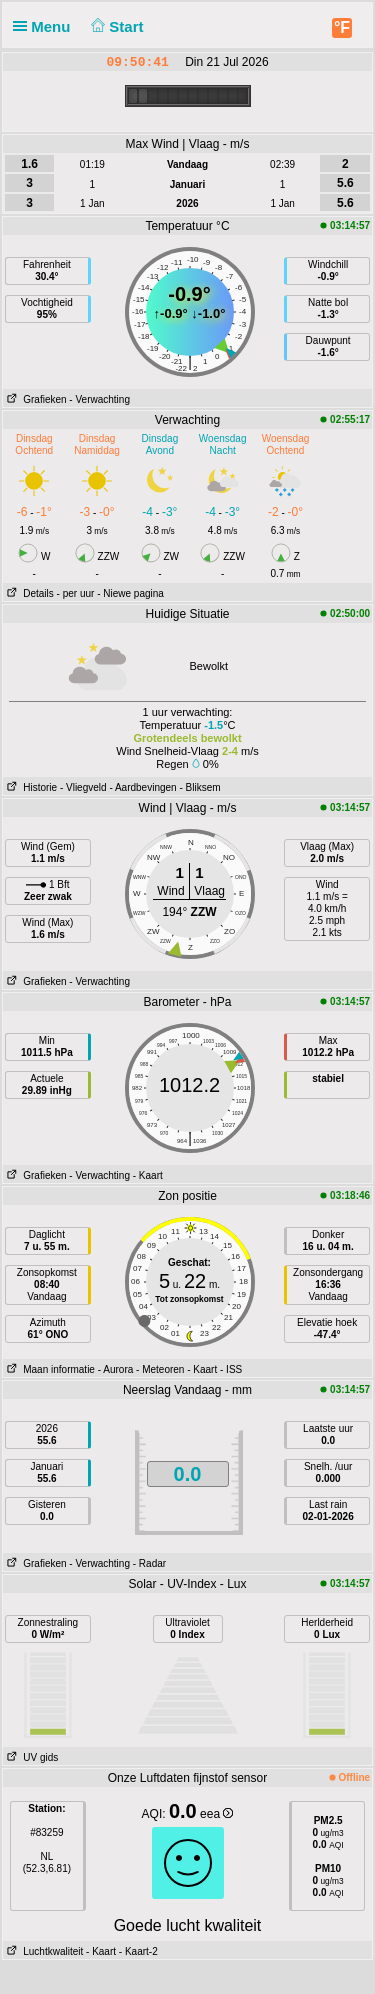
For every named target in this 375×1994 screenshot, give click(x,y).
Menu (46, 26)
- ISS (231, 1369)
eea (216, 1814)
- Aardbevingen (142, 787)
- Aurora (116, 1369)
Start (115, 26)
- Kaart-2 (137, 1951)
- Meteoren (160, 1369)
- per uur (76, 593)
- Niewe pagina (130, 593)
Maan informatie (49, 1369)
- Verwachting (99, 399)
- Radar (149, 1563)
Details (28, 593)
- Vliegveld (83, 787)
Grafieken (35, 399)
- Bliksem (199, 787)
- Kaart (148, 1175)
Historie (30, 787)
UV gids (30, 1757)
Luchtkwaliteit (43, 1951)
